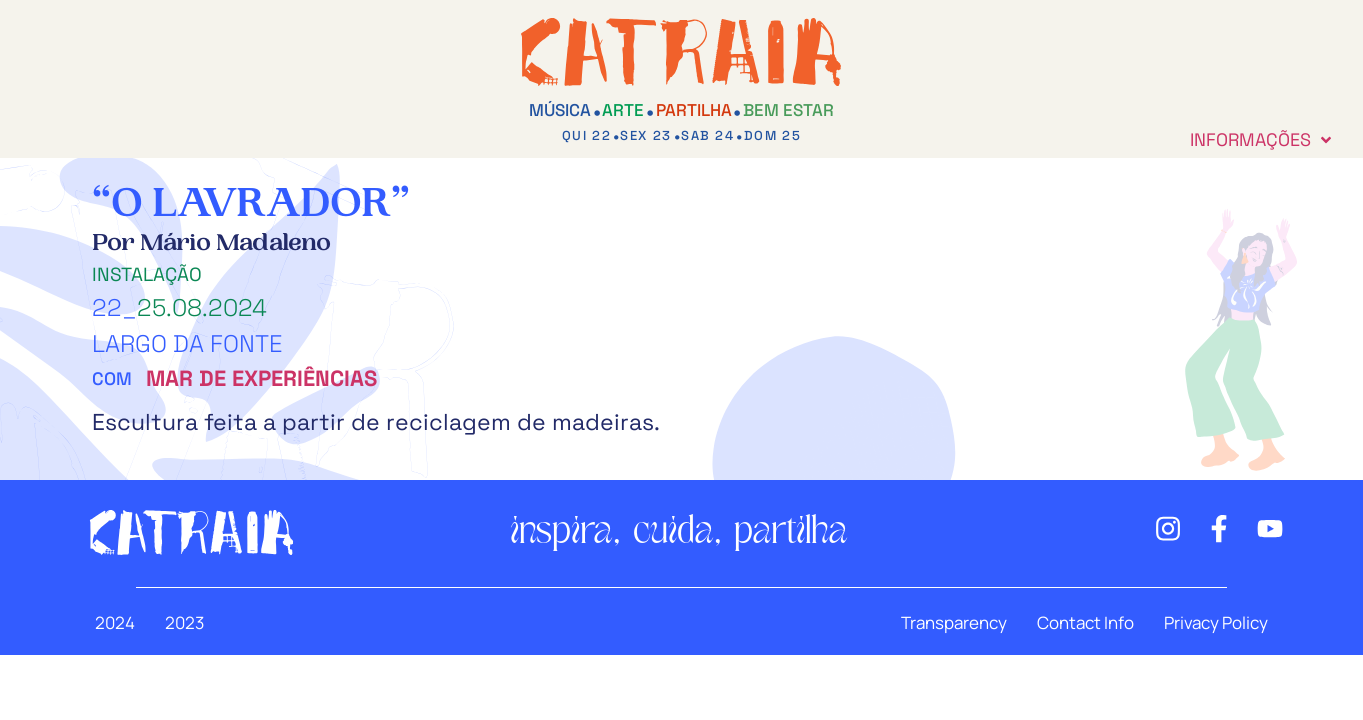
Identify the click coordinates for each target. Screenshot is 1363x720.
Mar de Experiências (261, 378)
